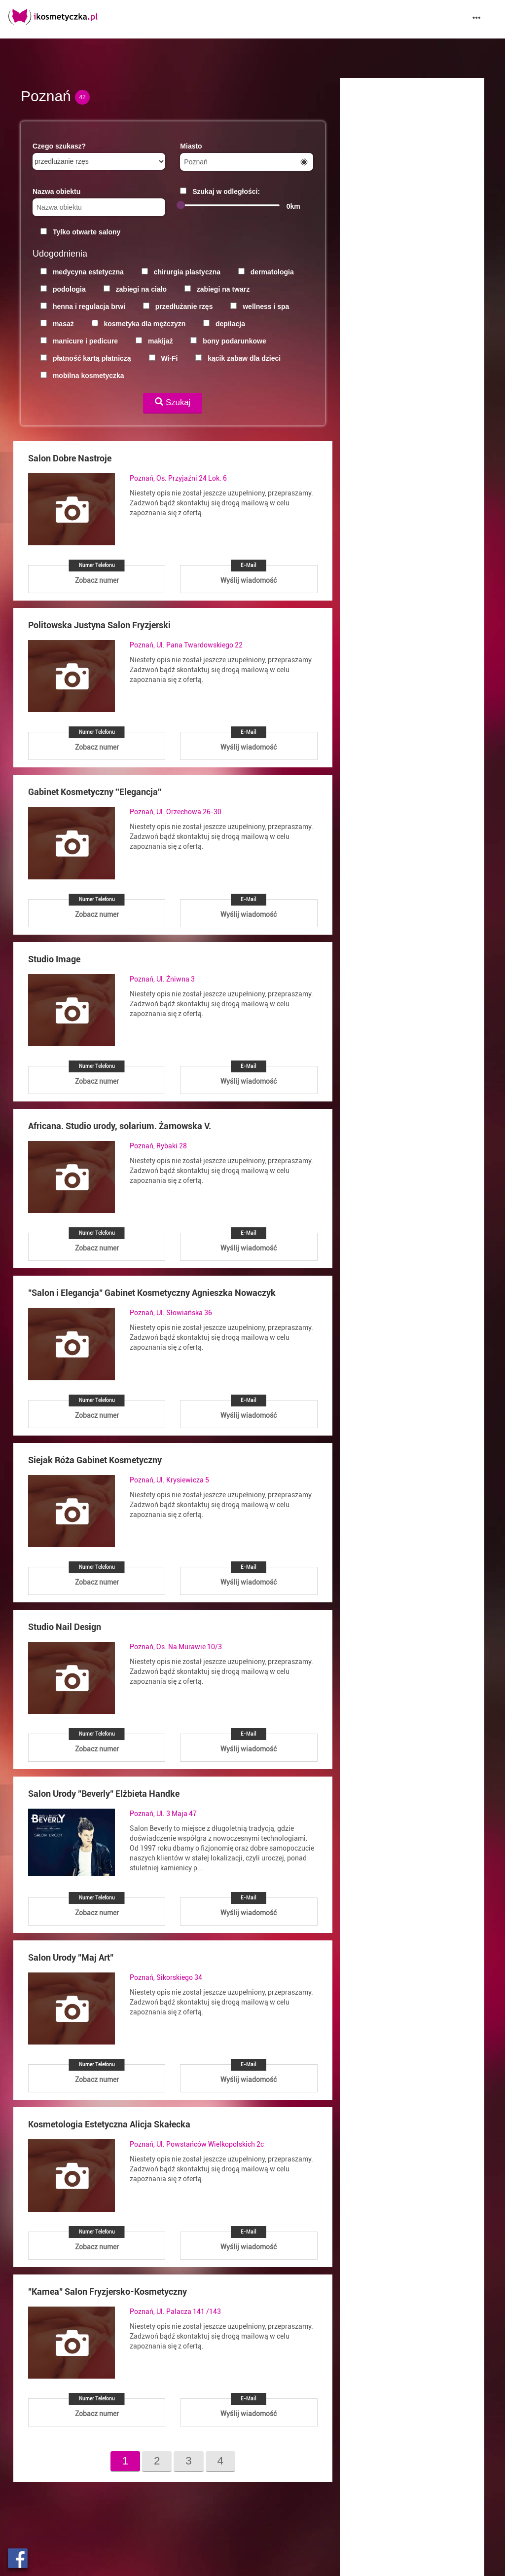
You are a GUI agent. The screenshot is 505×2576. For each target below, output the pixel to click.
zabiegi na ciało (141, 289)
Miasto (191, 146)
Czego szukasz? (59, 146)
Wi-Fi (169, 358)
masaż (63, 324)
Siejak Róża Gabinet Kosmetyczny (95, 1460)
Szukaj (172, 402)
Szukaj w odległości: (226, 191)
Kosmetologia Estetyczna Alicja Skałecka (109, 2124)
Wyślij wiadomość (248, 580)
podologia (69, 289)
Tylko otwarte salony (86, 232)
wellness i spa (266, 306)
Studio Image (54, 959)
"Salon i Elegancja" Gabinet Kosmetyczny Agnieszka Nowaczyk (152, 1293)
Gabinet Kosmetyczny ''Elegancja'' (95, 792)
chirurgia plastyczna (187, 272)
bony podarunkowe (234, 341)
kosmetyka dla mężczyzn (144, 324)
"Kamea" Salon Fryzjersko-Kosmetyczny (107, 2291)
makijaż (160, 341)
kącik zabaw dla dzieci (244, 358)
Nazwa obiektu (56, 191)
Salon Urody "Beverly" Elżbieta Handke (104, 1793)
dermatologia (272, 272)
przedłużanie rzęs (184, 306)
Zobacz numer (97, 580)
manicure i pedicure (85, 341)
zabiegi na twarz (223, 289)
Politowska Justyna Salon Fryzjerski (99, 625)
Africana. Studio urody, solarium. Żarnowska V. (119, 1126)
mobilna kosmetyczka (88, 375)
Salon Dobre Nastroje (69, 458)
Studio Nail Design (64, 1627)
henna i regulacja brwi (89, 306)
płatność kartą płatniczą (92, 358)
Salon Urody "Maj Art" (70, 1957)
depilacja (230, 324)
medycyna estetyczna (88, 272)
